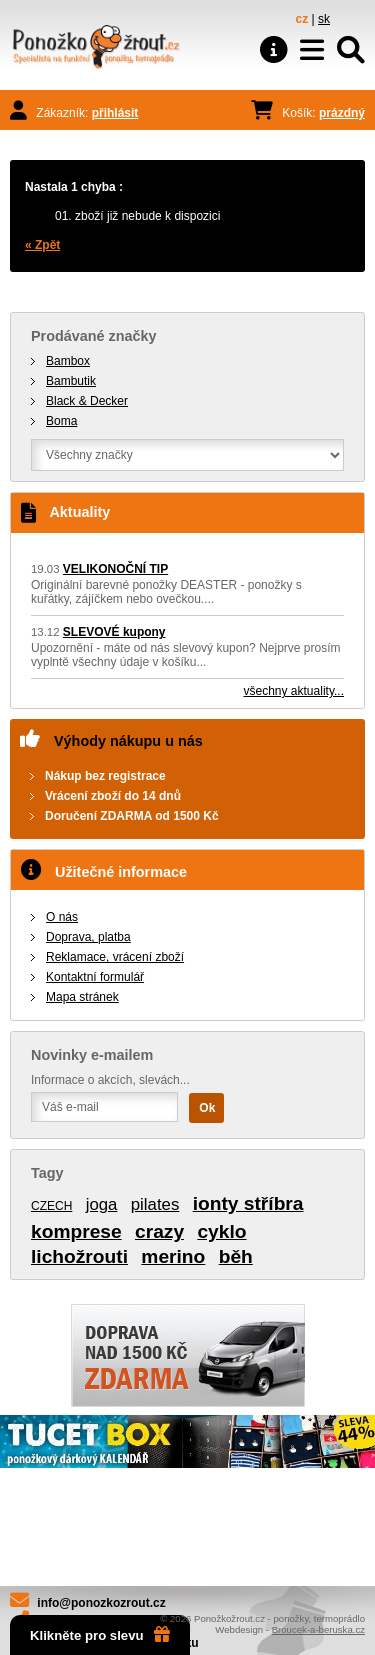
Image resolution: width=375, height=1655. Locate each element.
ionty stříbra (248, 1203)
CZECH (51, 1206)
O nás (62, 917)
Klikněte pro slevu (100, 1635)
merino (173, 1256)
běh (236, 1256)
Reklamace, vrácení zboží (115, 957)
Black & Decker (87, 401)
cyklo (221, 1231)
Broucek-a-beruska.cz (318, 1629)
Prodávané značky (94, 336)
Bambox (68, 361)
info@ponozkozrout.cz (101, 1603)
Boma (61, 421)
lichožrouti (79, 1256)
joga (102, 1204)
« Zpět (42, 245)
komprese (76, 1231)
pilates (155, 1204)
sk (324, 19)
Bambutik (71, 381)
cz (302, 19)
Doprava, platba (88, 937)
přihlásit (115, 113)
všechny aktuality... (294, 691)
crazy (159, 1231)
